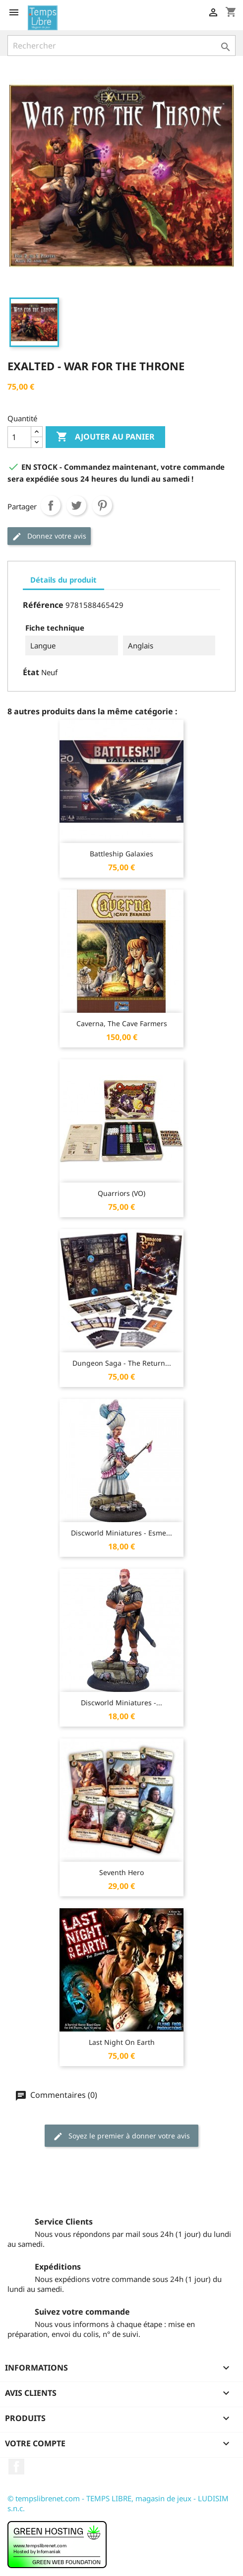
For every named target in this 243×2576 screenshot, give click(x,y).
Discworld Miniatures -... (121, 1702)
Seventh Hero (121, 1872)
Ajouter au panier (105, 437)
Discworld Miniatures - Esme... (121, 1532)
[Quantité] (19, 437)
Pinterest (102, 505)
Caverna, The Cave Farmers (121, 1023)
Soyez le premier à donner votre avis (121, 2136)
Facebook (16, 2467)
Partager (51, 505)
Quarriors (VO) (121, 1193)
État (31, 672)
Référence (43, 605)
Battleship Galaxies (121, 853)
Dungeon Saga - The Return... (121, 1363)
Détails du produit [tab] (63, 580)
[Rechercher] (121, 45)
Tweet (76, 505)
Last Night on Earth (122, 2042)
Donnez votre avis (49, 536)
